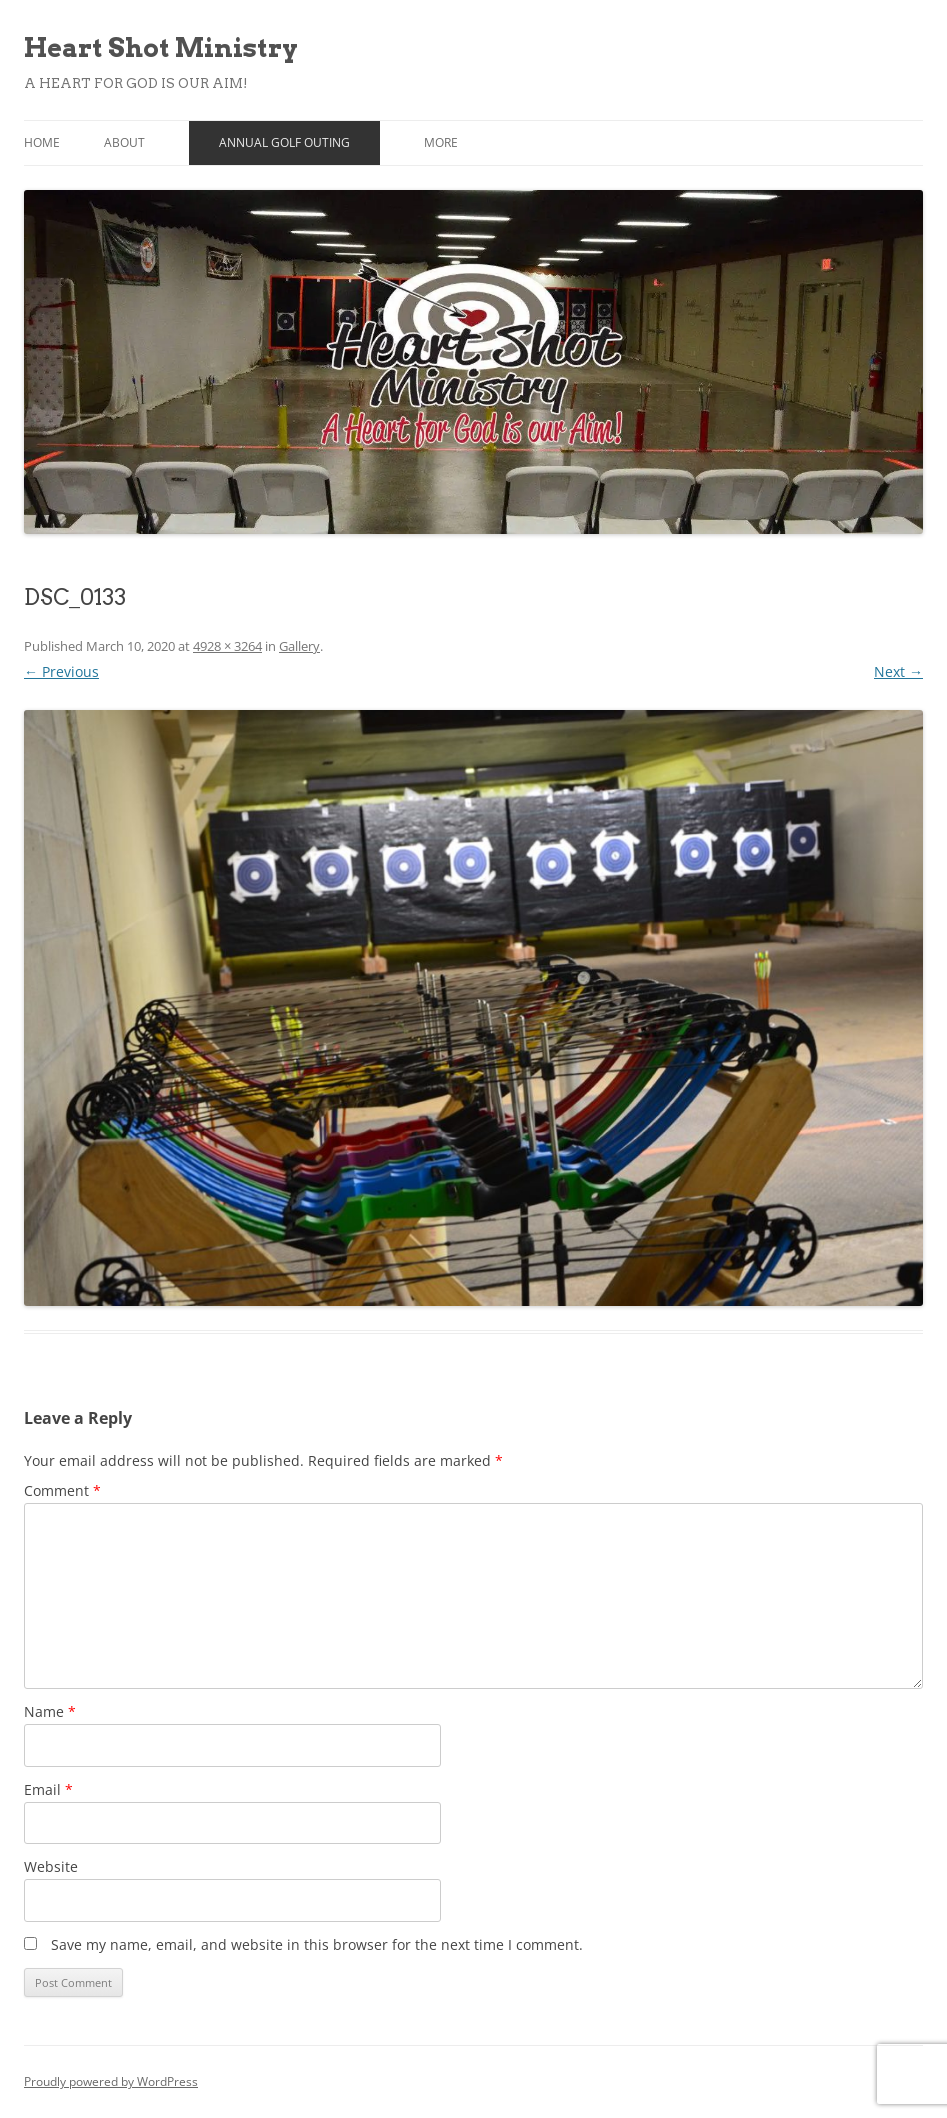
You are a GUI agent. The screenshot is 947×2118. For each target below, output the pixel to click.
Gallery (299, 646)
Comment (62, 1490)
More (441, 142)
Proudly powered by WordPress (111, 2081)
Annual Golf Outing (284, 142)
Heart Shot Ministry (161, 47)
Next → (898, 671)
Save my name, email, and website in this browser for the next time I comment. (317, 1944)
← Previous (61, 671)
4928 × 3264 (227, 646)
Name (50, 1711)
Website (51, 1866)
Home (42, 142)
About (124, 142)
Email (48, 1789)
